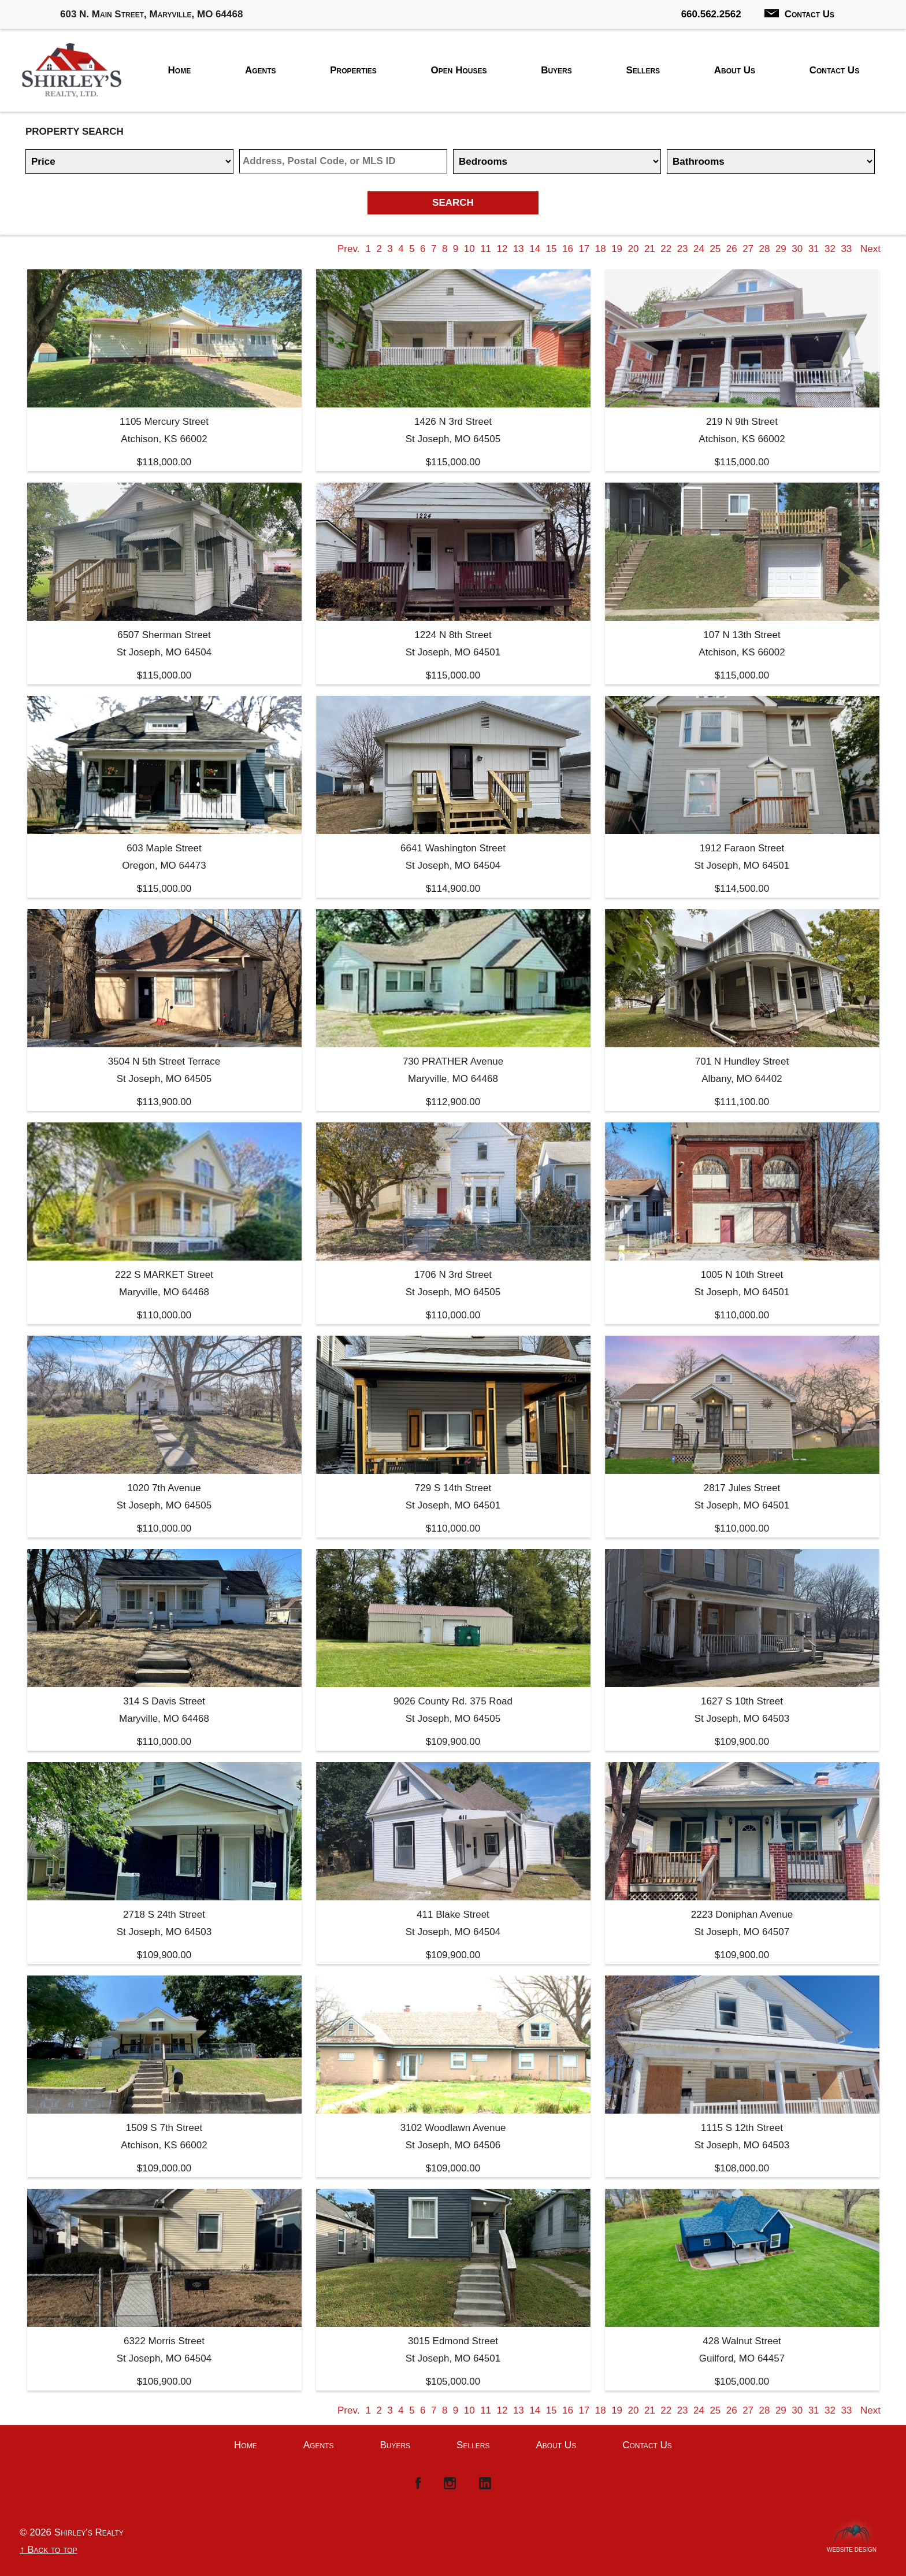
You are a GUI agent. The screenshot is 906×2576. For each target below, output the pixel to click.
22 (665, 248)
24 (698, 248)
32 (830, 248)
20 (633, 248)
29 (780, 248)
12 (502, 248)
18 (600, 248)
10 (469, 248)
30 (797, 248)
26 (731, 248)
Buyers (556, 70)
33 (846, 248)
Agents (260, 70)
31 (813, 248)
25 (715, 248)
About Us (734, 70)
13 (518, 248)
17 (583, 248)
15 (551, 248)
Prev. (348, 248)
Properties (353, 70)
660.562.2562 (711, 14)
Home (179, 70)
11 (485, 248)
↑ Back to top (48, 2549)
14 (534, 248)
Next (870, 248)
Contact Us (799, 14)
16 (567, 248)
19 (616, 248)
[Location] (343, 161)
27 (747, 248)
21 (649, 248)
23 (682, 248)
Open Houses (459, 70)
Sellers (643, 70)
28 (764, 248)
